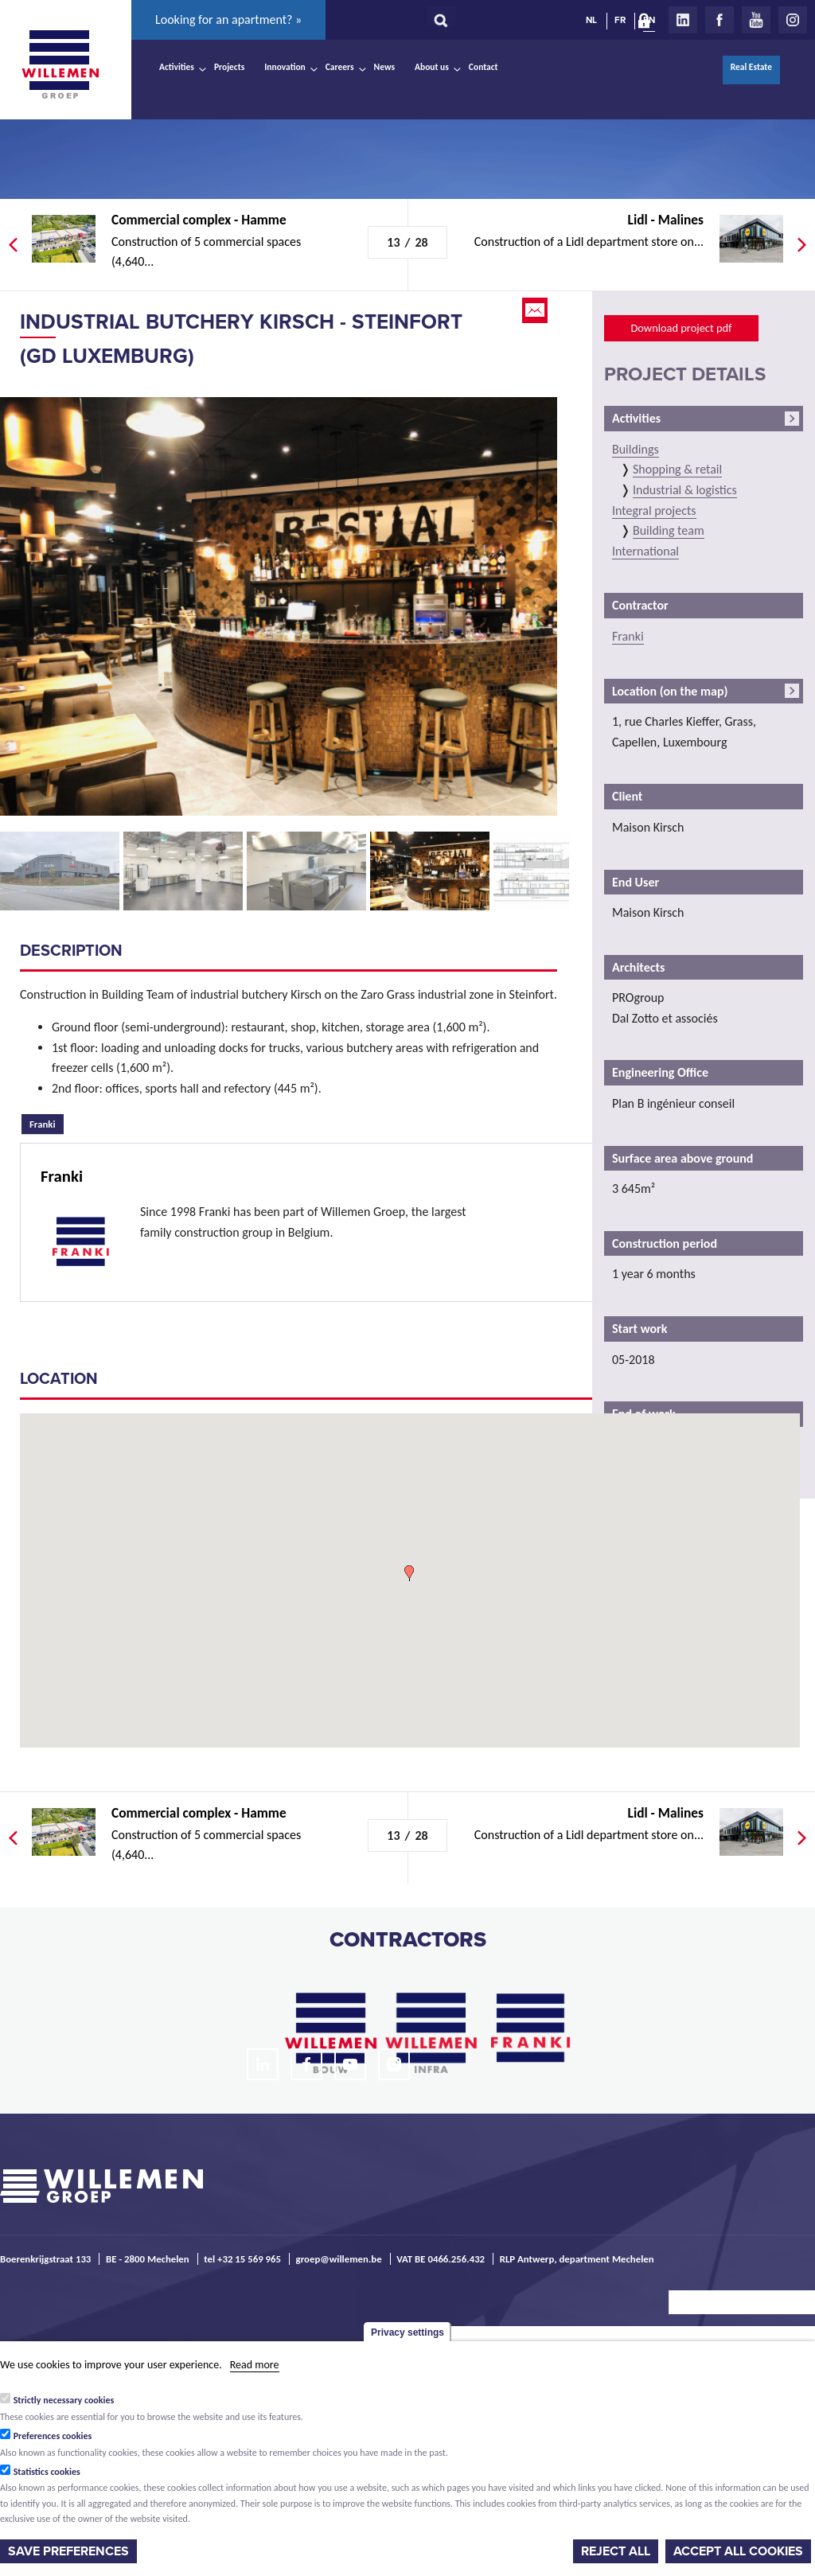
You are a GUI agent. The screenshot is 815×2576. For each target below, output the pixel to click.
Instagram (792, 19)
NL (591, 19)
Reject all (615, 2551)
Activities (176, 66)
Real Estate (751, 66)
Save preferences (68, 2551)
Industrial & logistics (685, 489)
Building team (668, 530)
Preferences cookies (53, 2436)
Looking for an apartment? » (228, 19)
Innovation (285, 66)
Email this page (536, 310)
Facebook (719, 19)
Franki (46, 1122)
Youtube (756, 19)
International (645, 551)
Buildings (635, 449)
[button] (409, 1573)
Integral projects (654, 510)
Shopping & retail (677, 469)
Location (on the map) (669, 691)
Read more (254, 2364)
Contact (483, 66)
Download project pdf (680, 328)
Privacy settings (407, 2332)
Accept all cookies (738, 2551)
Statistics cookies (47, 2471)
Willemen (59, 64)
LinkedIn (683, 19)
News (384, 66)
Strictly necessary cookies (64, 2400)
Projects (229, 66)
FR (620, 19)
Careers (340, 66)
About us (432, 66)
